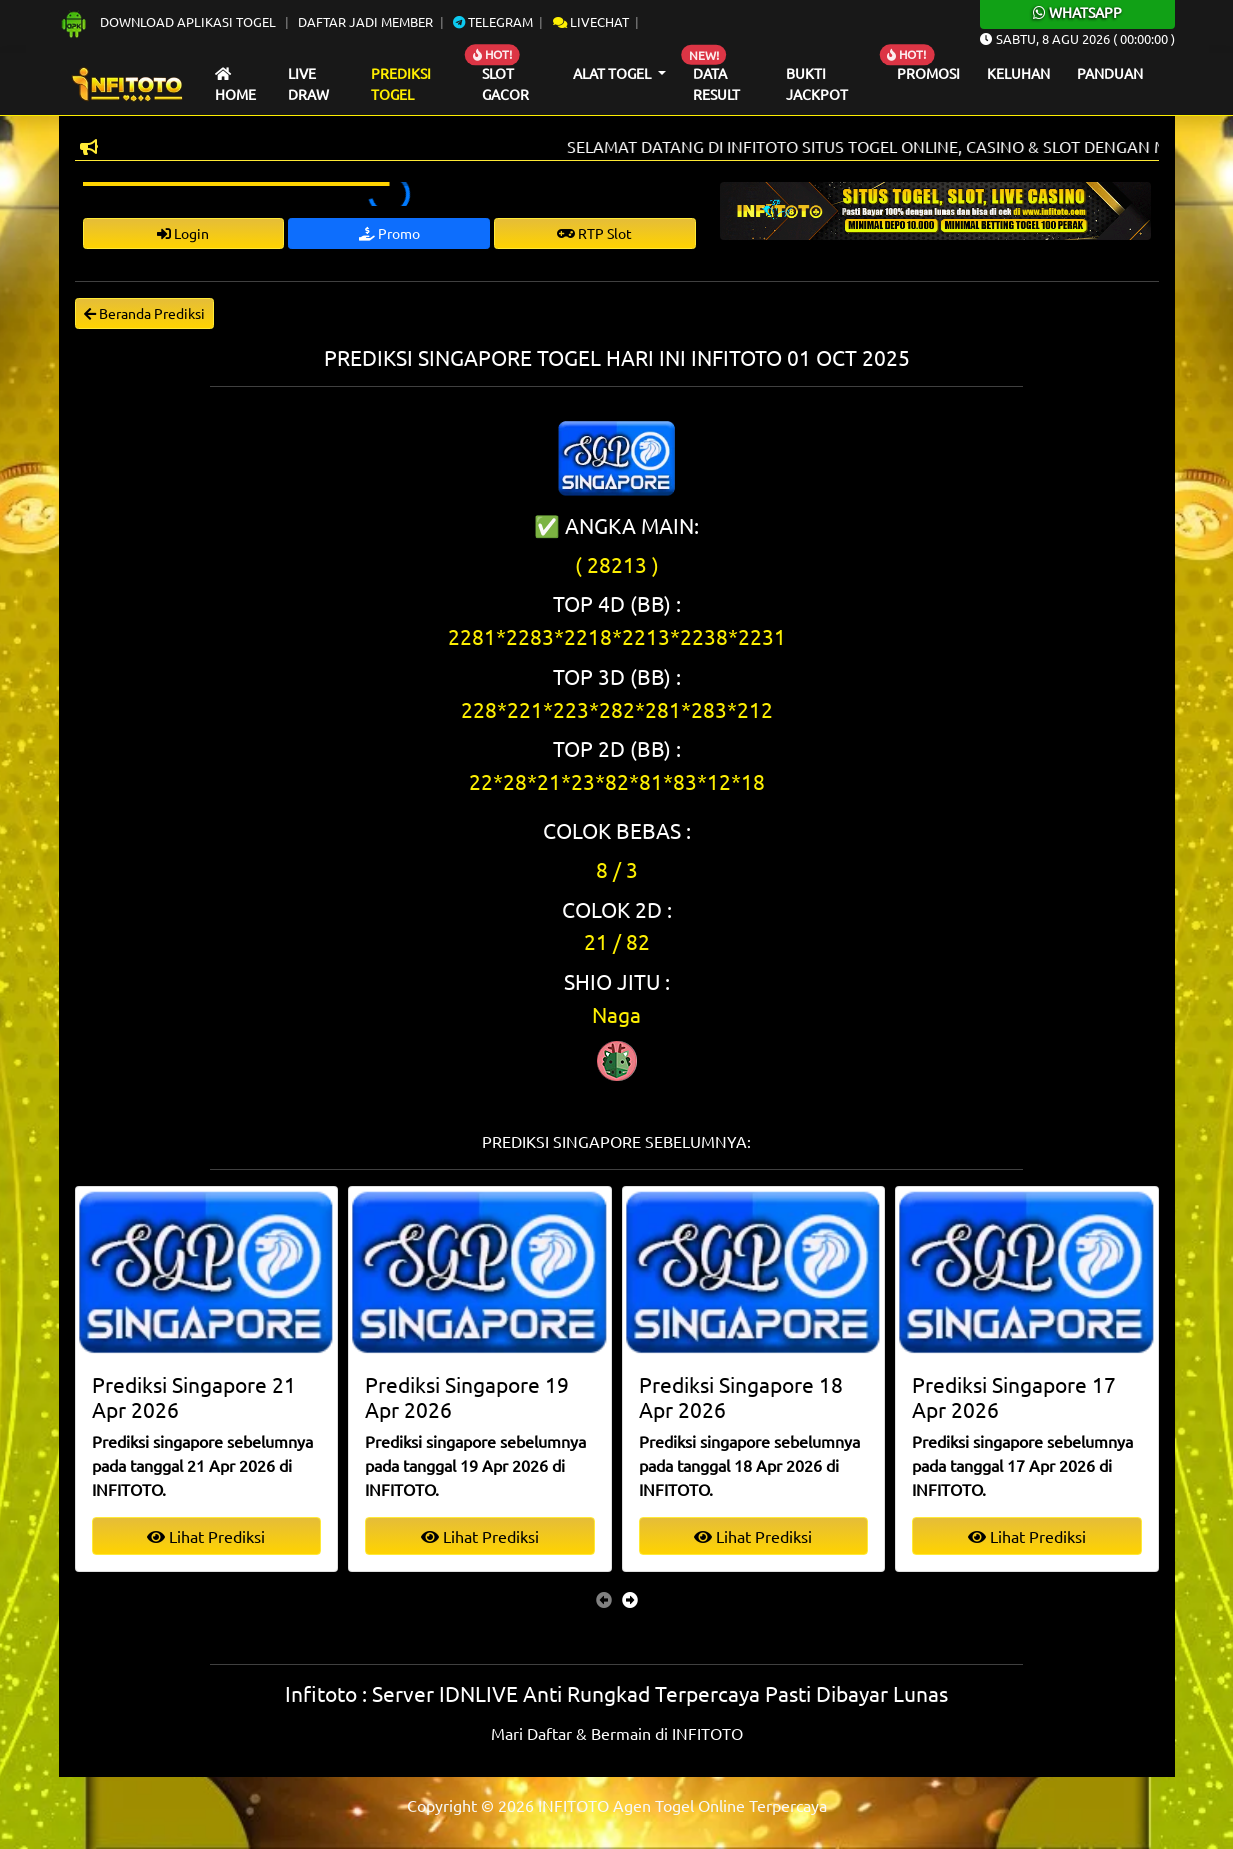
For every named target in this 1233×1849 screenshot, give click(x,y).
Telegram (493, 21)
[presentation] (604, 1599)
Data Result (716, 84)
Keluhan (1018, 73)
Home (235, 85)
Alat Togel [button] (613, 73)
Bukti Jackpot (817, 84)
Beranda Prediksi (144, 313)
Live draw (308, 84)
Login (183, 233)
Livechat (591, 21)
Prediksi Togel (401, 84)
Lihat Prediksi (206, 1536)
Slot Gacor (505, 84)
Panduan (1110, 73)
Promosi (928, 73)
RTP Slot (594, 233)
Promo (389, 233)
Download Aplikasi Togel (169, 21)
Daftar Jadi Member (365, 21)
